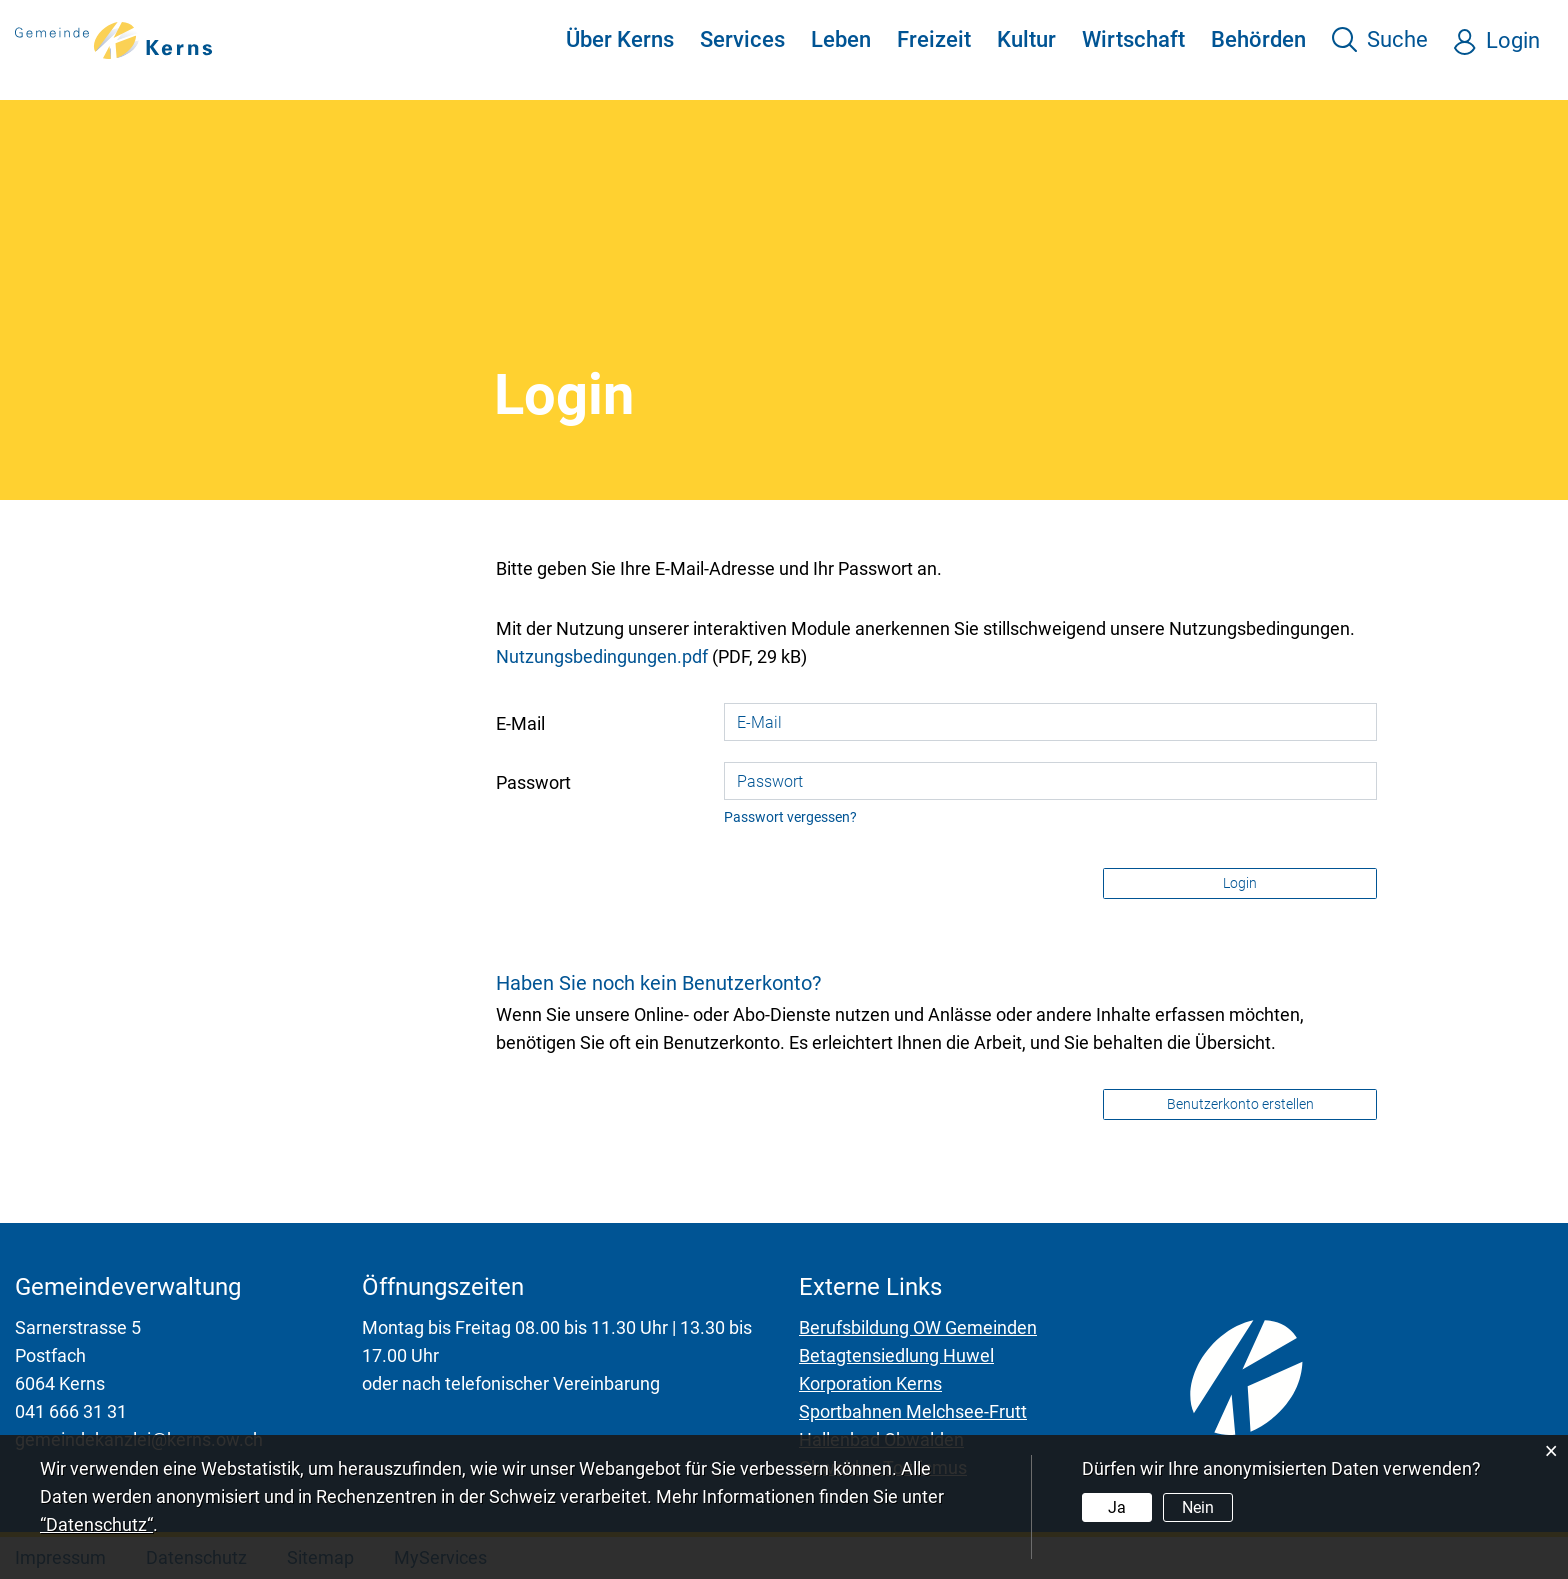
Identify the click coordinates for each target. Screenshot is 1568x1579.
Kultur (1026, 39)
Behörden (1258, 39)
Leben (841, 39)
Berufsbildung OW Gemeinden (918, 1327)
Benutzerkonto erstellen (1240, 1104)
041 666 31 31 (71, 1411)
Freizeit (934, 39)
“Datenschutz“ (96, 1524)
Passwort (533, 782)
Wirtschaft (1133, 39)
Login (1513, 40)
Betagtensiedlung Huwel (896, 1355)
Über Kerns (620, 39)
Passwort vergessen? (790, 817)
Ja (1117, 1507)
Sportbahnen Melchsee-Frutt (913, 1411)
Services (742, 39)
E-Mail (520, 723)
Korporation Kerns (870, 1383)
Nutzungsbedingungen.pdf (602, 656)
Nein (1198, 1507)
